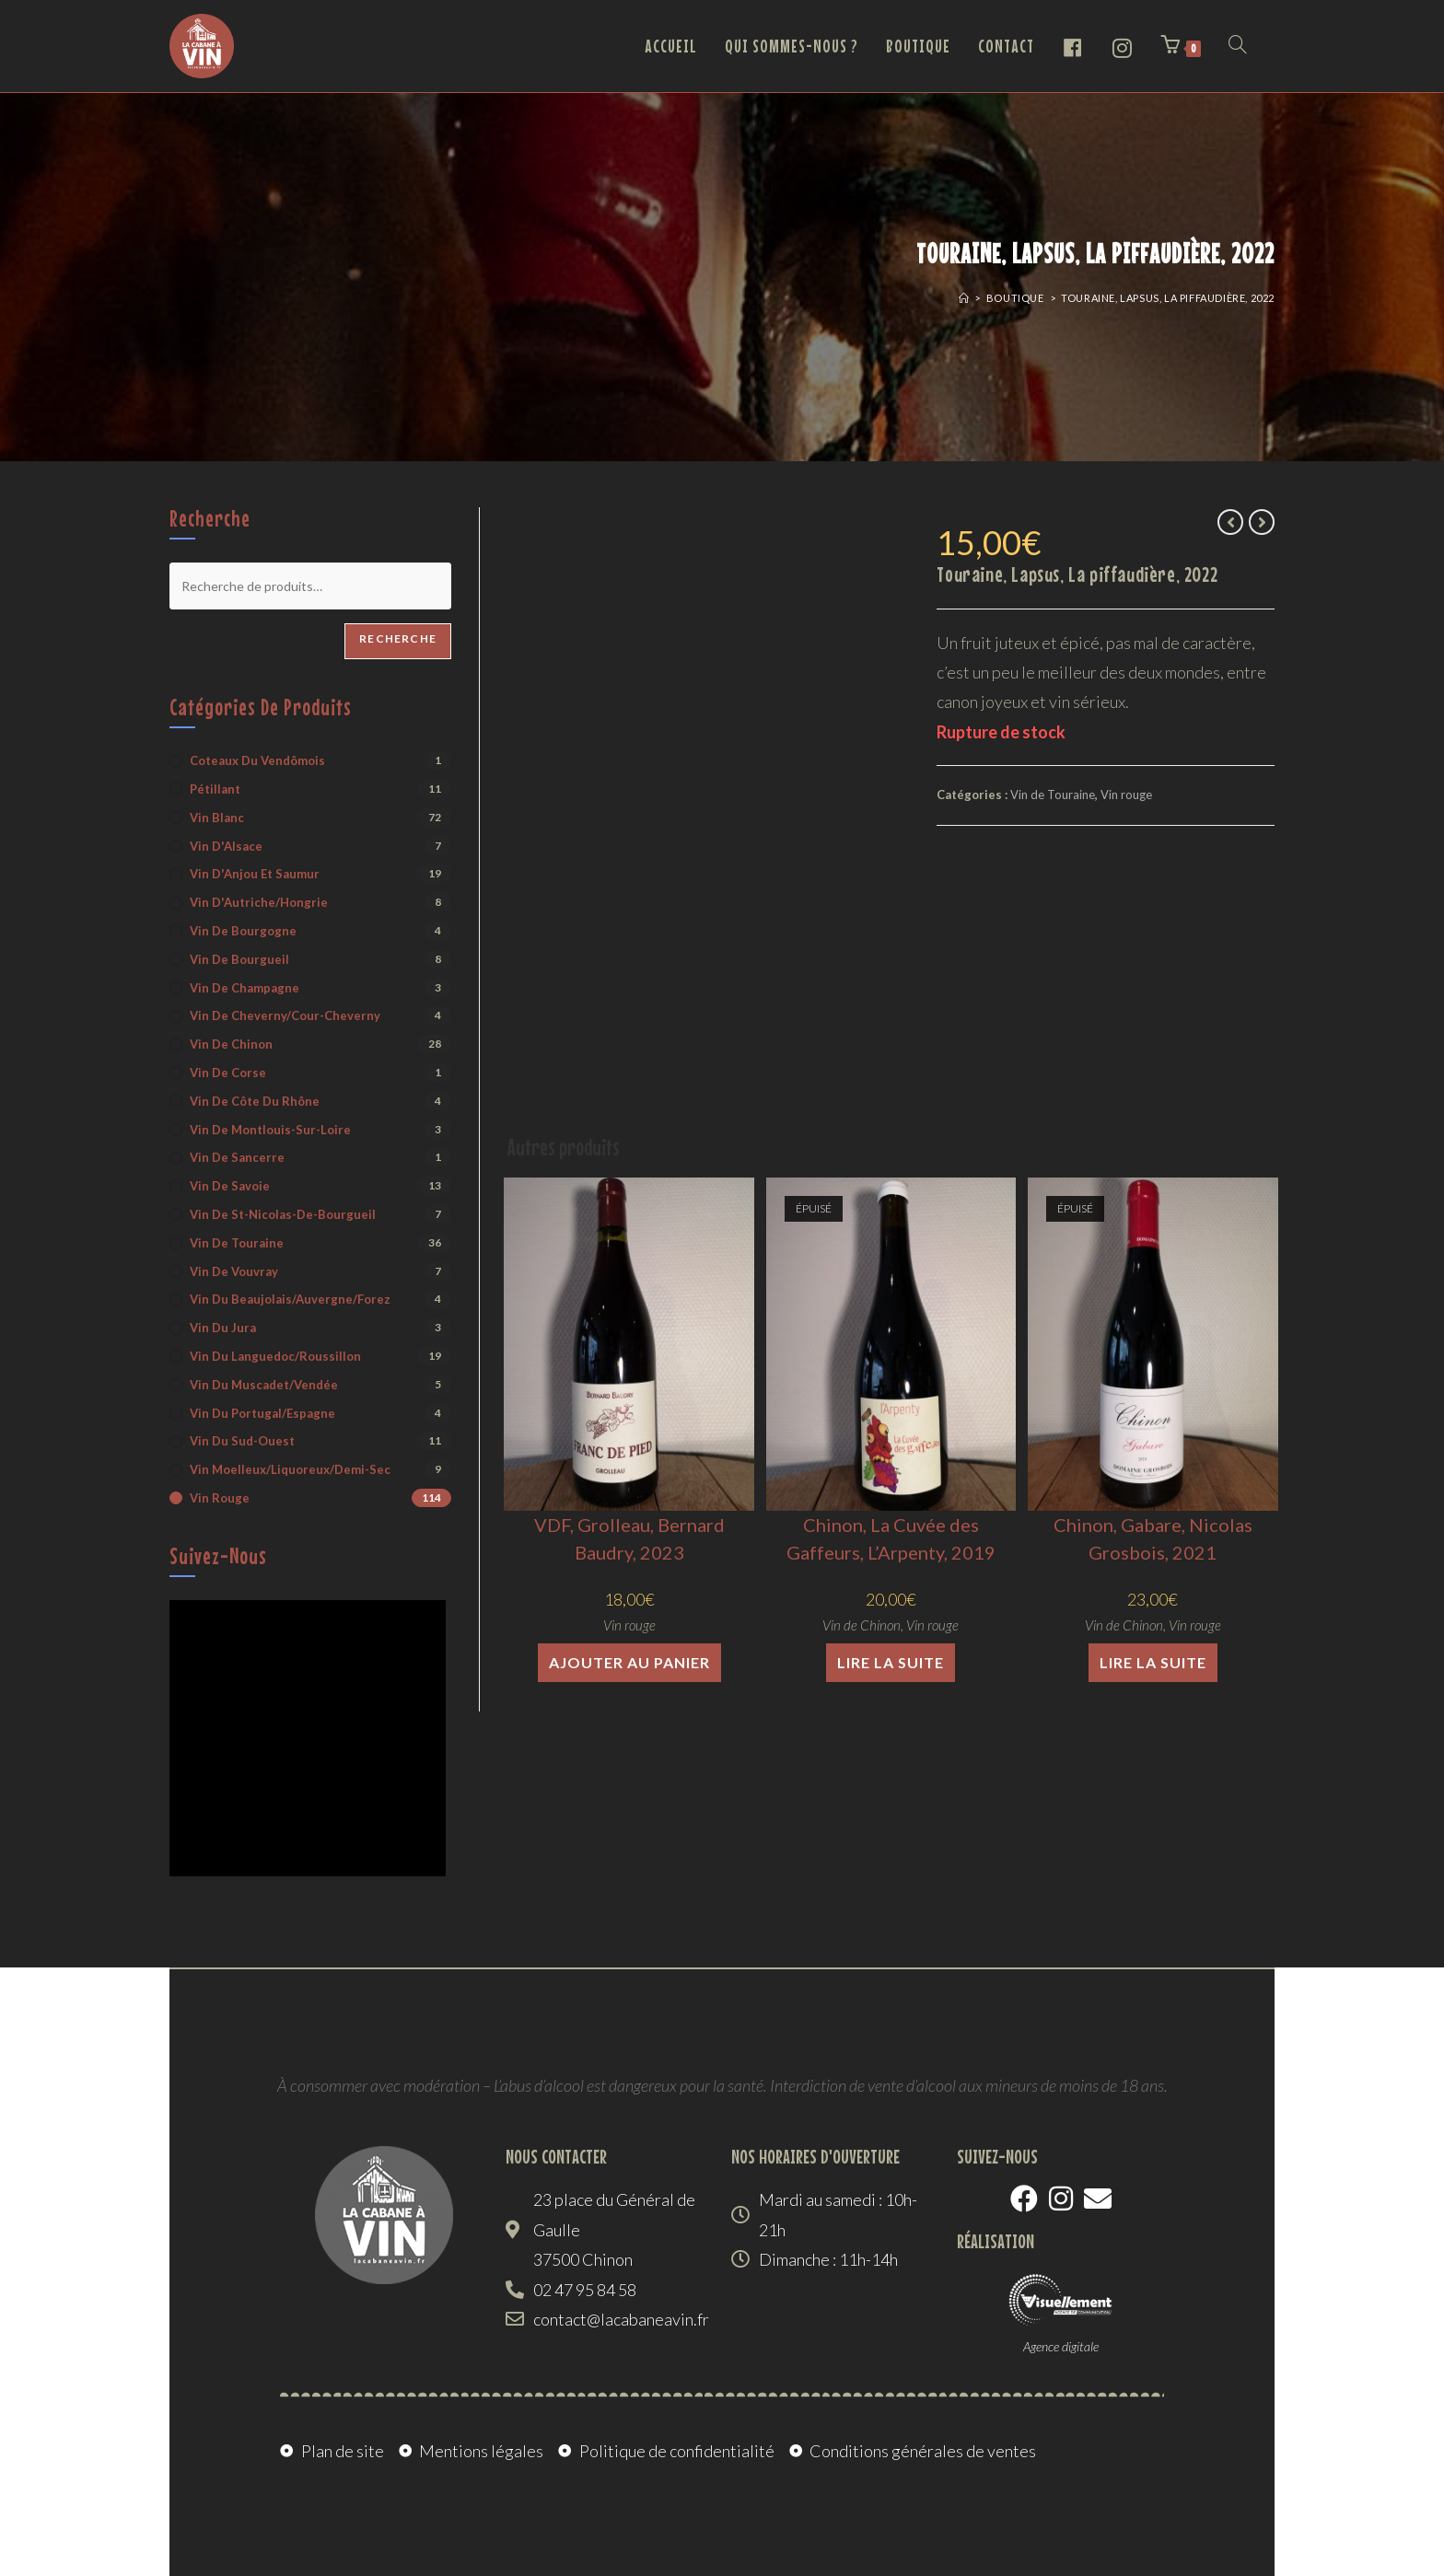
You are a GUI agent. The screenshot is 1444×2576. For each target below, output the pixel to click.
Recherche (398, 638)
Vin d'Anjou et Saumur (255, 873)
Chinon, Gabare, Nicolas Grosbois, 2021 (1153, 1538)
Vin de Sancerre (237, 1157)
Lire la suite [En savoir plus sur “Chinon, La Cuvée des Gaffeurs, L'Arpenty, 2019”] (890, 1662)
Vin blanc (217, 817)
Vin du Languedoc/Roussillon (275, 1356)
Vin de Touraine (1052, 794)
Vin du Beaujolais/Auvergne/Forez (290, 1299)
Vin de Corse (228, 1072)
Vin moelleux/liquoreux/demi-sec (290, 1469)
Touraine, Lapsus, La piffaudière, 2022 (1168, 298)
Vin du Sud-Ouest (242, 1440)
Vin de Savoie (230, 1185)
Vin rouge (1126, 794)
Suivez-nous (218, 1556)
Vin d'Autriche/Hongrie (259, 902)
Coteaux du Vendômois (257, 760)
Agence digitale (1061, 2346)
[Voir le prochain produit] (1262, 522)
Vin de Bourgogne (243, 930)
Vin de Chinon (861, 1625)
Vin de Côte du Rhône (255, 1101)
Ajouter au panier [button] (629, 1662)
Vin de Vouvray (234, 1271)
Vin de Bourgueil (239, 959)
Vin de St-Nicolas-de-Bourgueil (283, 1214)
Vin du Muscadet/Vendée (264, 1384)
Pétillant (215, 789)
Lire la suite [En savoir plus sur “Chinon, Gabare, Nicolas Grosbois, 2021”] (1153, 1662)
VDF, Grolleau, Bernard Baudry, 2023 (629, 1538)
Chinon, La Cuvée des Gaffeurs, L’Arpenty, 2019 (891, 1538)
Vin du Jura (223, 1327)
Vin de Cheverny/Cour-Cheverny (285, 1015)
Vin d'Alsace (226, 846)
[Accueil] (964, 298)
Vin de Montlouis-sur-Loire (270, 1129)
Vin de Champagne (244, 988)
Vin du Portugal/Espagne (262, 1413)
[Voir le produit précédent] (1230, 522)
